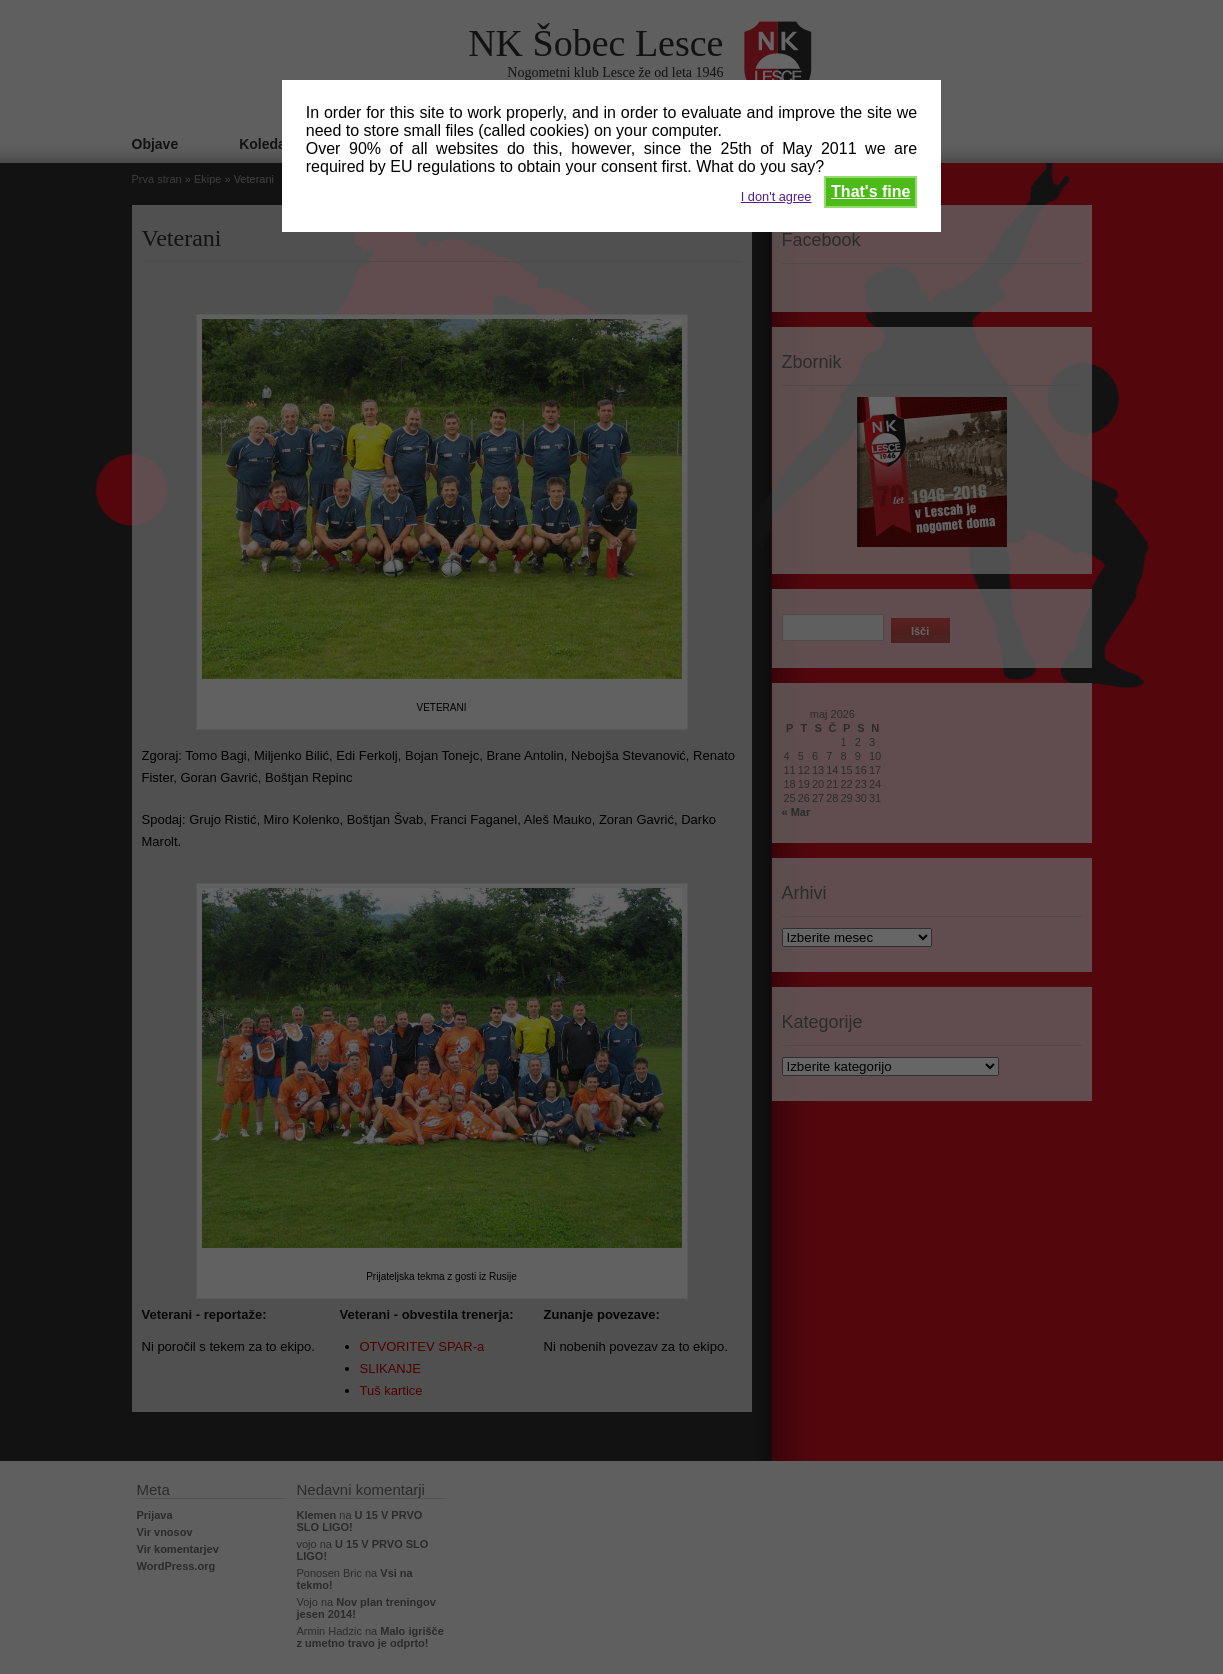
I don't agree (776, 196)
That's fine (870, 191)
